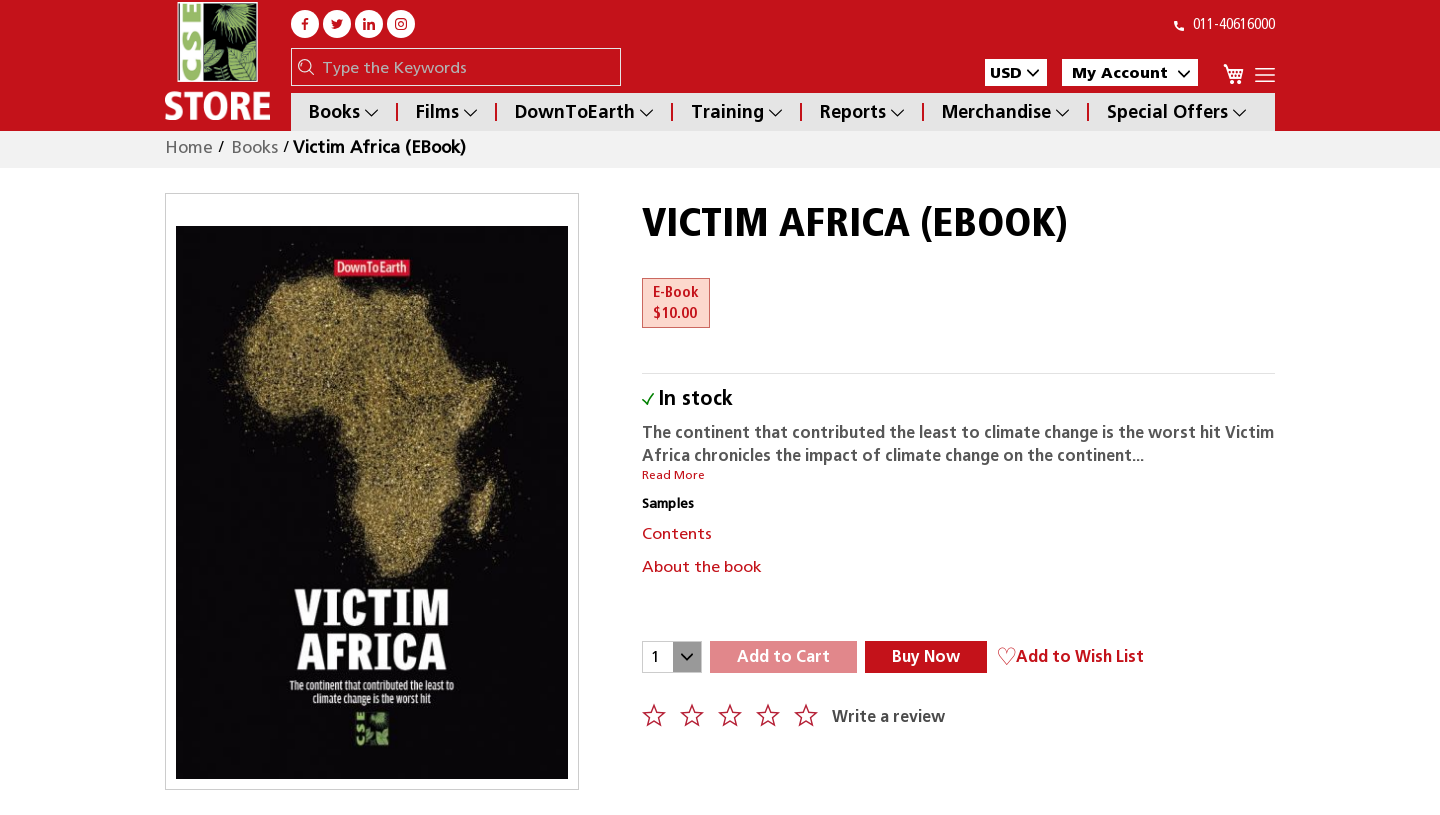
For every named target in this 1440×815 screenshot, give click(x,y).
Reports (862, 112)
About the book (702, 566)
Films (446, 112)
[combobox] (466, 67)
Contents (677, 533)
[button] (1016, 72)
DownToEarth (584, 112)
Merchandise (1005, 112)
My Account (1131, 72)
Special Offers (1176, 112)
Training (736, 112)
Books (343, 112)
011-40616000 (1224, 24)
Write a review (888, 716)
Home (189, 147)
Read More (673, 475)
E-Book (676, 302)
